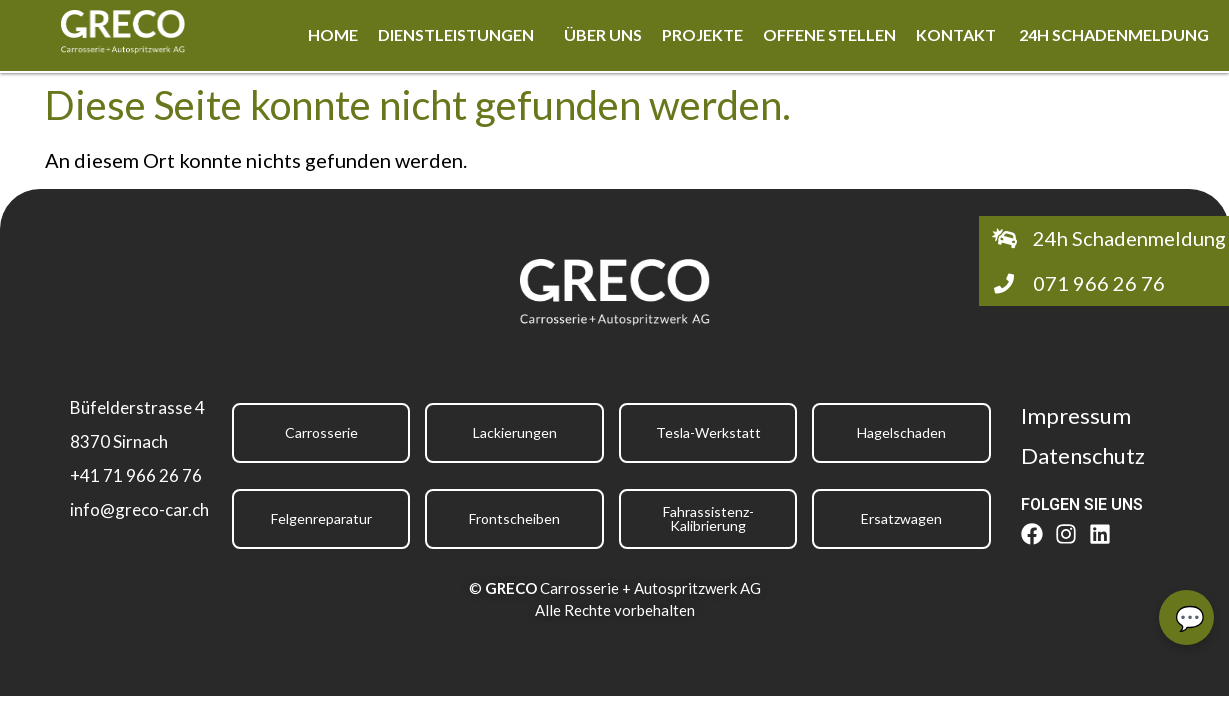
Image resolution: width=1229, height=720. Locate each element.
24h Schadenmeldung (1114, 34)
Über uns (603, 34)
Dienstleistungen (456, 34)
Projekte (702, 34)
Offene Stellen (829, 34)
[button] (461, 35)
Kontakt (957, 34)
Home (333, 34)
